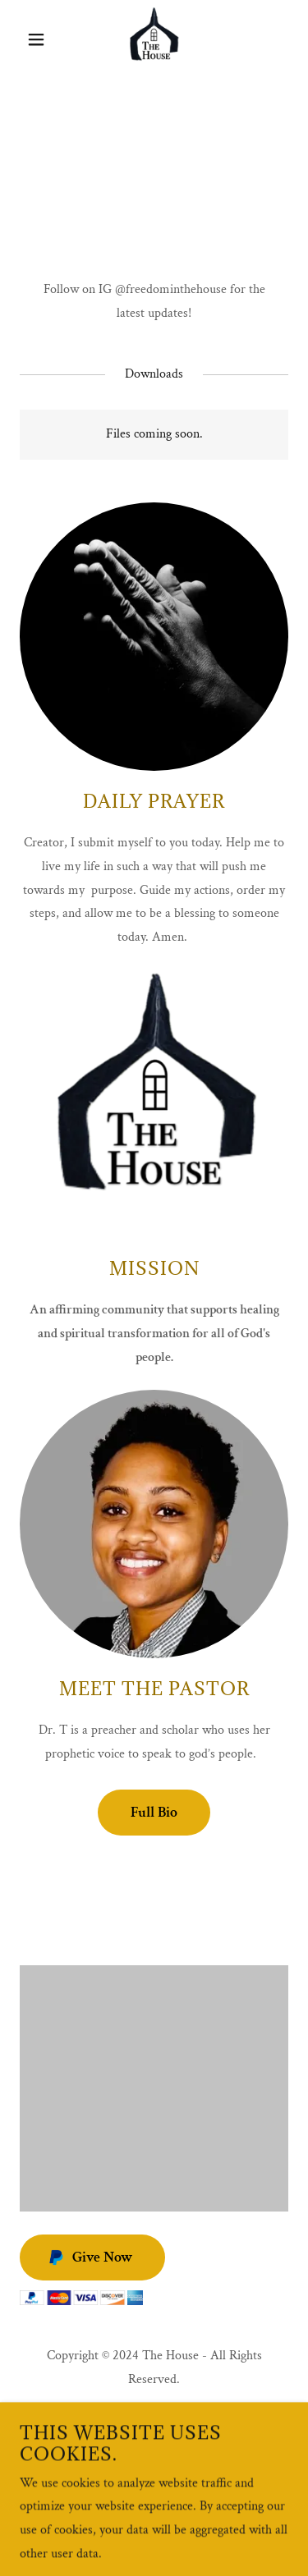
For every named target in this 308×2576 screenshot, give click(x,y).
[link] (153, 39)
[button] (40, 39)
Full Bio (154, 1812)
